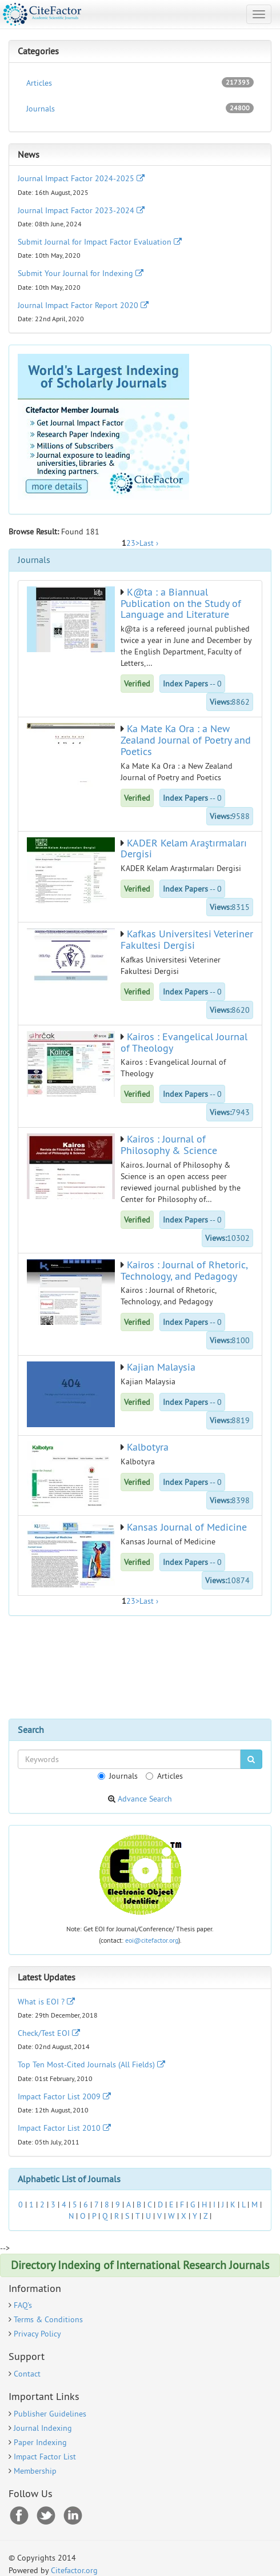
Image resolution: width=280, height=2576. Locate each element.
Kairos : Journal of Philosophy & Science (169, 1144)
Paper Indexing (40, 2442)
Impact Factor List (45, 2456)
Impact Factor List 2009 (64, 2096)
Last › (148, 543)
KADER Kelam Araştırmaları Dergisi (184, 848)
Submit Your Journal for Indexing (80, 273)
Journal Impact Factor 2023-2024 (81, 210)
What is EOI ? (46, 2001)
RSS (73, 2516)
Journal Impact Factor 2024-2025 (81, 178)
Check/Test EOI (49, 2033)
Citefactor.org (74, 2570)
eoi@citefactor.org (151, 1940)
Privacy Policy (37, 2334)
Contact (27, 2374)
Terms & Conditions (48, 2319)
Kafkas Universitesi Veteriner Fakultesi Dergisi (187, 939)
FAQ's (23, 2305)
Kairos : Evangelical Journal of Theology (184, 1042)
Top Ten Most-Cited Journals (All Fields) (91, 2064)
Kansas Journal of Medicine (187, 1526)
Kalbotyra (148, 1446)
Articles (140, 82)
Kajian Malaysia (161, 1366)
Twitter (46, 2516)
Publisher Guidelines (50, 2414)
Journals (140, 108)
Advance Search (145, 1799)
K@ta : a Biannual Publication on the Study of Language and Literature (181, 603)
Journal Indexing (43, 2428)
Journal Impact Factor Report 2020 (83, 305)
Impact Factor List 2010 (64, 2128)
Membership (35, 2471)
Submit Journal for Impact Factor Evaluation (100, 242)
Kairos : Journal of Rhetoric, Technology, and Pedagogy (184, 1270)
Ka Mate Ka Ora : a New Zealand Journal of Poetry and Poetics (186, 740)
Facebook (19, 2516)
